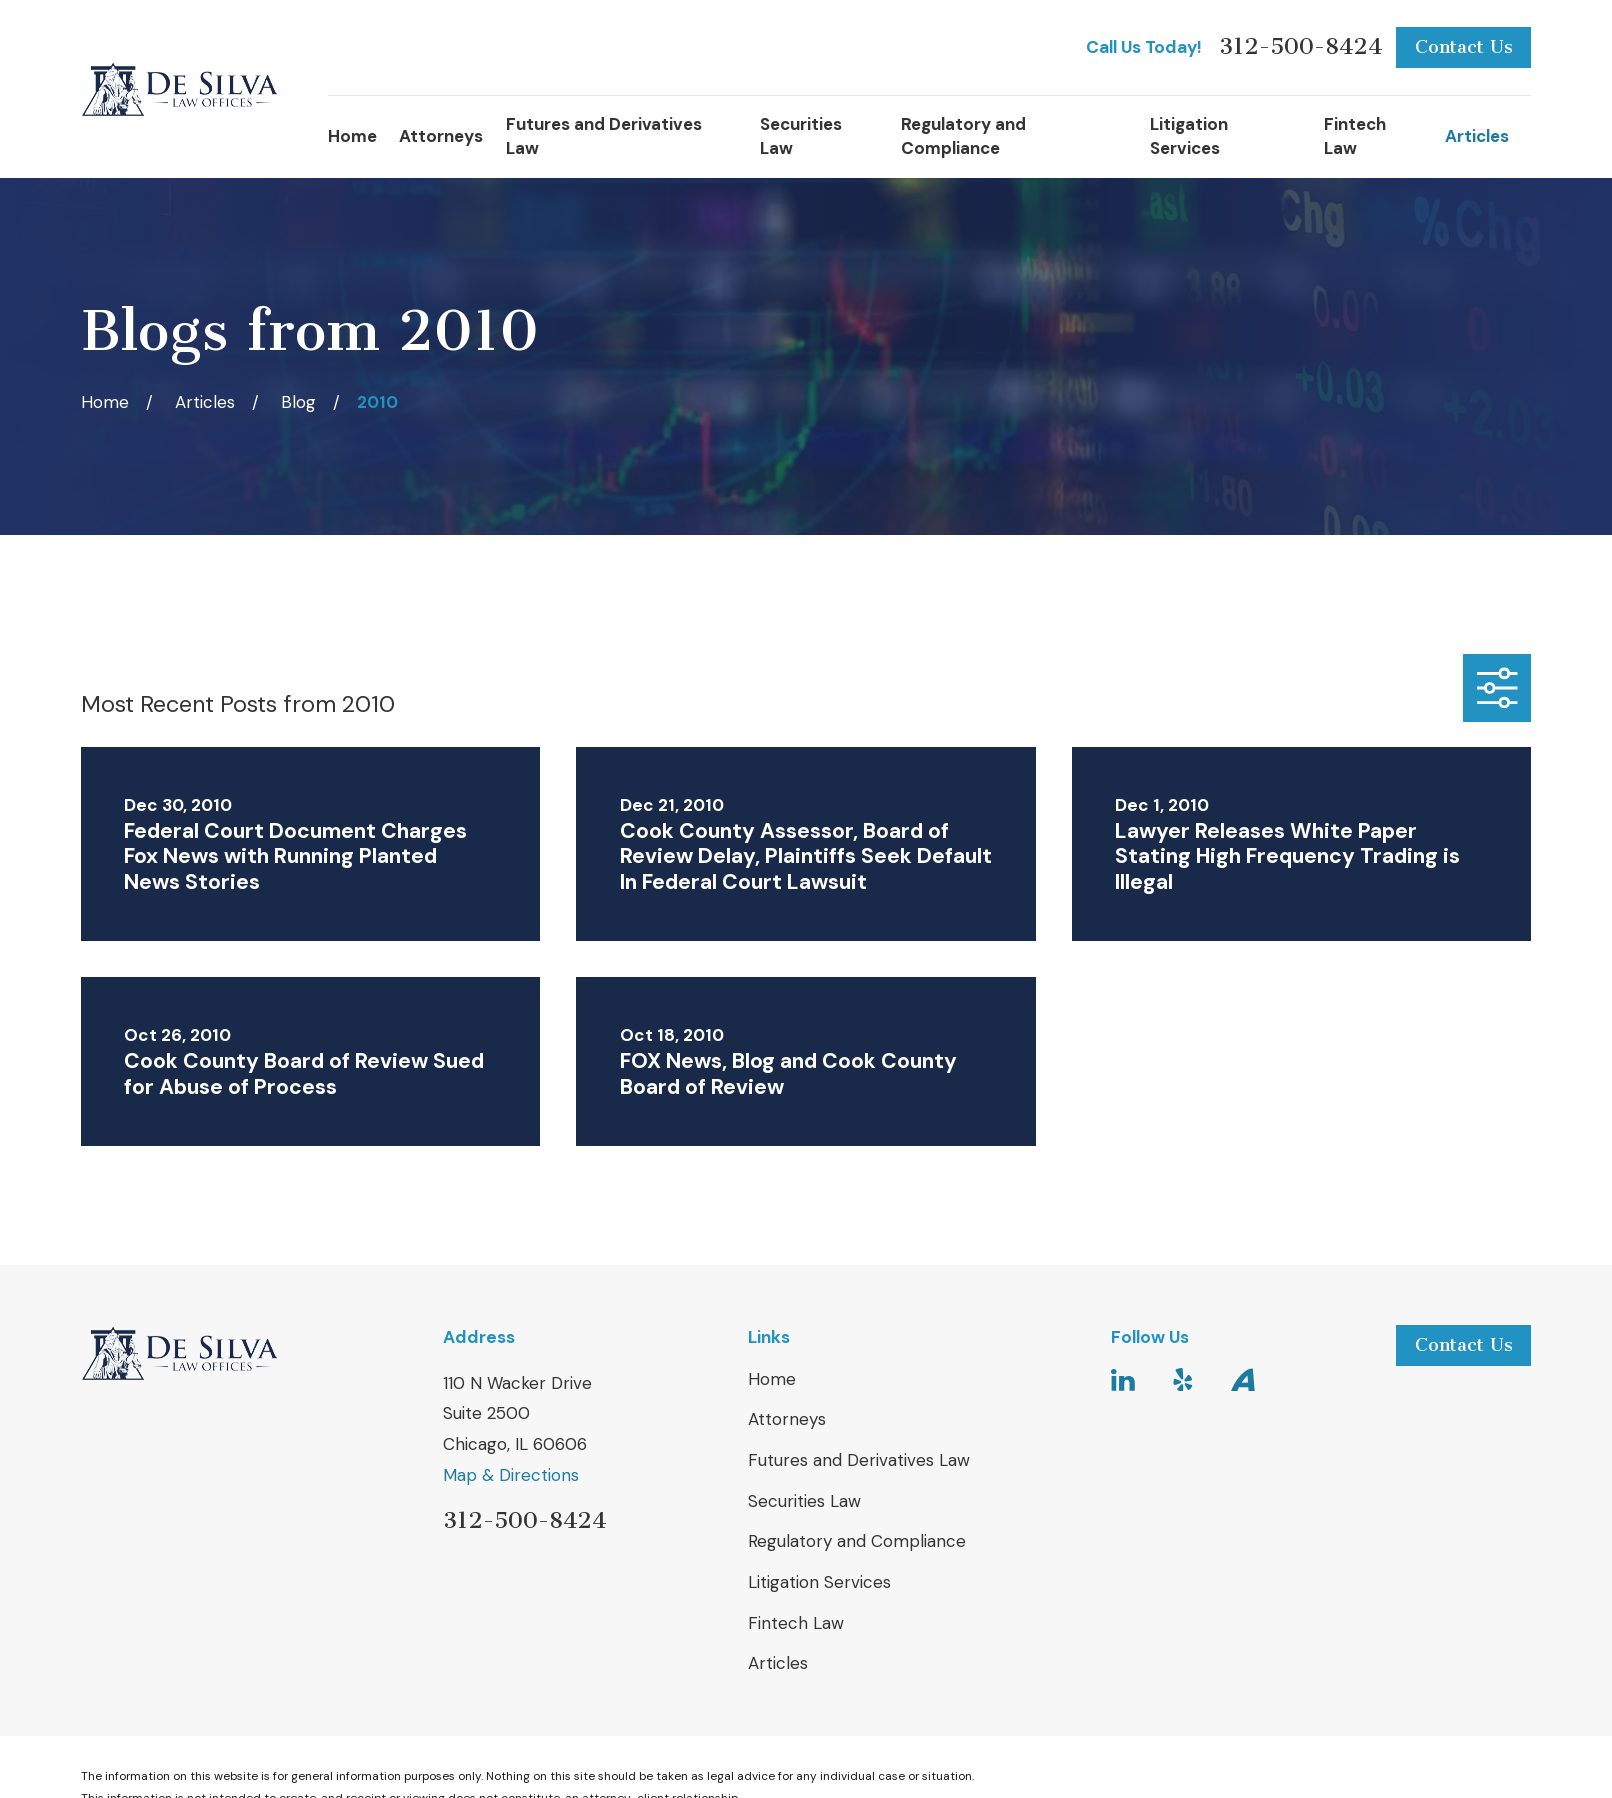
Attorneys (787, 1419)
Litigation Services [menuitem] (1189, 136)
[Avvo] (1243, 1380)
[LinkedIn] (1123, 1380)
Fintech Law (796, 1623)
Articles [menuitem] (1477, 136)
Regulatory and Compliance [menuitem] (963, 136)
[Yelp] (1183, 1380)
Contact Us (1464, 47)
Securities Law (804, 1501)
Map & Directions (511, 1475)
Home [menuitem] (352, 136)
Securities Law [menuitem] (801, 136)
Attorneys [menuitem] (441, 136)
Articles (778, 1663)
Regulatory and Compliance (857, 1541)
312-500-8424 (1300, 47)
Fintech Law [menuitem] (1355, 136)
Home (772, 1379)
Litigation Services (819, 1582)
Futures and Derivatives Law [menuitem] (604, 136)
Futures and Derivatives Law (859, 1460)
